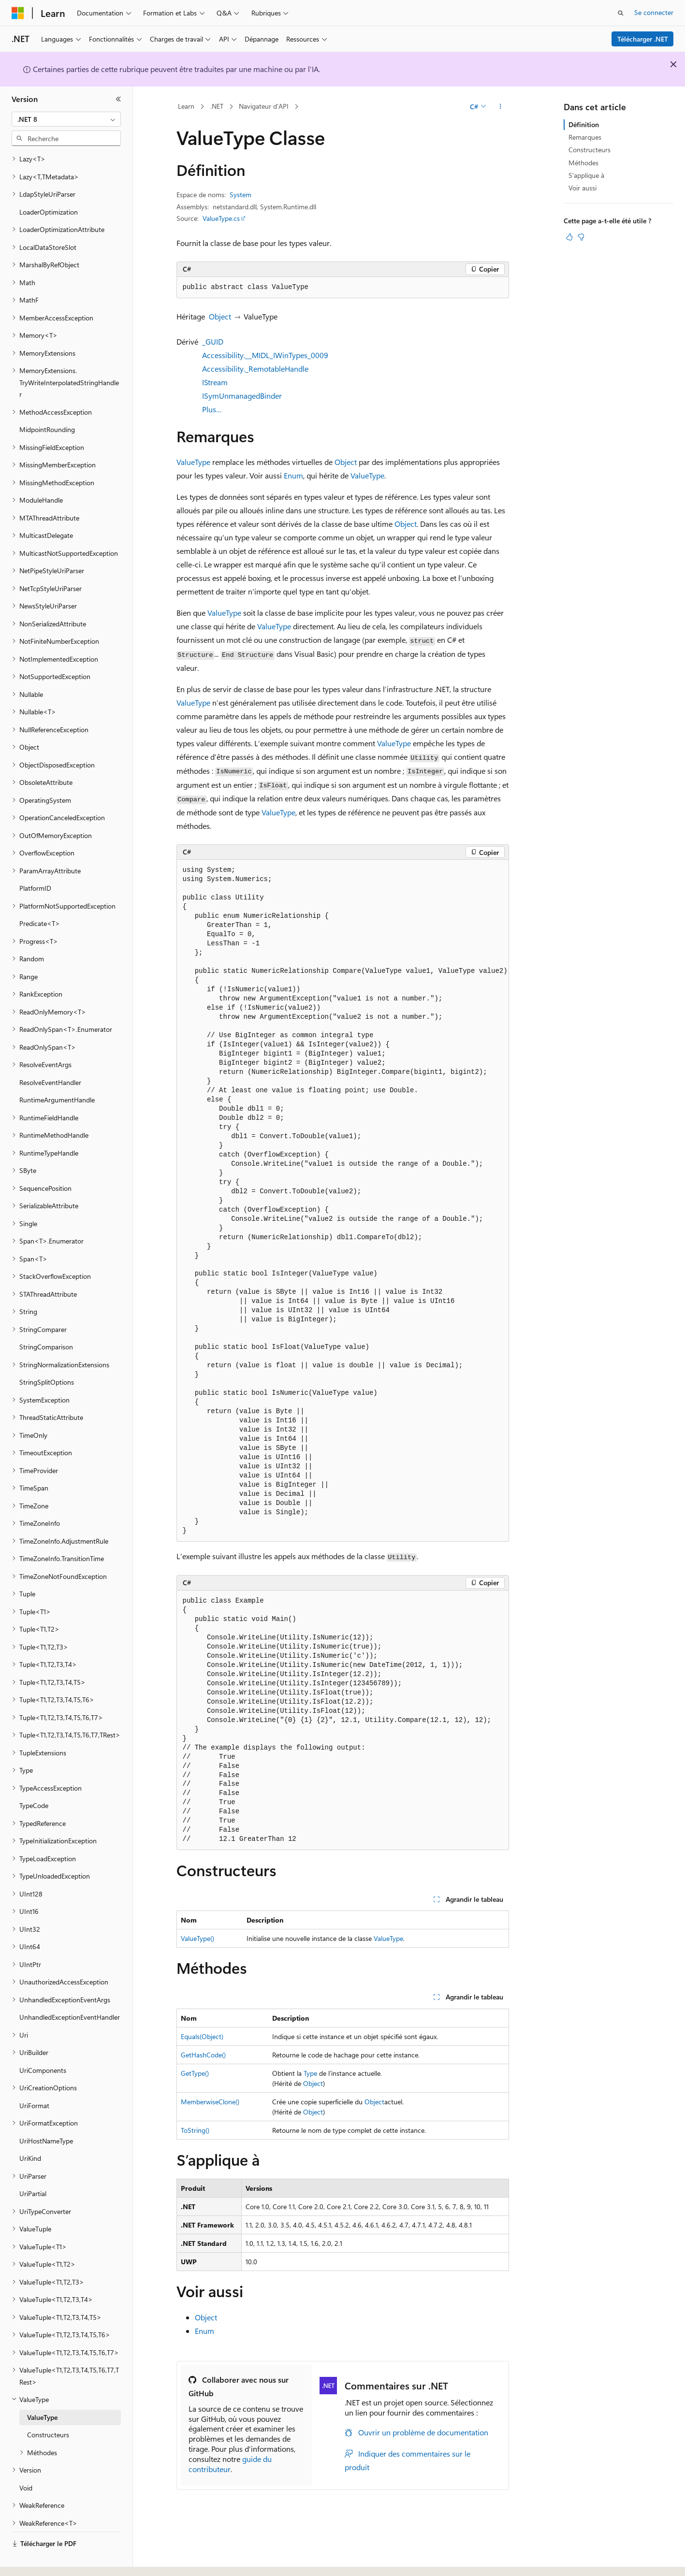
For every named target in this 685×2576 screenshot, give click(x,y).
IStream (215, 382)
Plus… (212, 409)
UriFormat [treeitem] (34, 2079)
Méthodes (583, 162)
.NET (216, 106)
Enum (293, 475)
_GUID (212, 341)
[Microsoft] (18, 13)
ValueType (193, 462)
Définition (583, 124)
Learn (186, 106)
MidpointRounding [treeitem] (47, 402)
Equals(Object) (202, 2036)
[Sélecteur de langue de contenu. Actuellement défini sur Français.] (34, 2560)
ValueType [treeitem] (42, 2390)
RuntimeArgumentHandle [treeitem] (57, 1073)
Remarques (584, 137)
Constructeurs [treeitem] (48, 2408)
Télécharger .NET (642, 38)
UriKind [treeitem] (30, 2131)
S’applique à (586, 175)
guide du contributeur (230, 2464)
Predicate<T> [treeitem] (39, 896)
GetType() (195, 2073)
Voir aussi (582, 187)
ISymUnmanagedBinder (242, 396)
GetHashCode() (203, 2054)
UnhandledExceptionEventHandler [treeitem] (69, 1990)
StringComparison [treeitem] (46, 1320)
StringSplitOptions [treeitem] (46, 1355)
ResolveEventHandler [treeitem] (50, 1055)
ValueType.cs (221, 218)
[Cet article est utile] (569, 237)
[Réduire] (118, 99)
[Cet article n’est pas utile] (581, 237)
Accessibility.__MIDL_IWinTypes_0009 (265, 355)
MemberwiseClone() (210, 2101)
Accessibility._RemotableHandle (255, 368)
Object (220, 316)
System (240, 194)
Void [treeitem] (25, 2461)
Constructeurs (589, 149)
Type (310, 2073)
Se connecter (653, 12)
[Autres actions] (500, 107)
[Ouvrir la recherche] (620, 13)
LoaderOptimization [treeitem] (48, 185)
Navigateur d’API (264, 106)
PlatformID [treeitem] (35, 861)
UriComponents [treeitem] (42, 2043)
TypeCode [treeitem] (33, 1778)
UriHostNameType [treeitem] (46, 2114)
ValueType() (197, 1938)
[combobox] (66, 119)
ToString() (195, 2130)
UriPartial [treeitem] (32, 2166)
